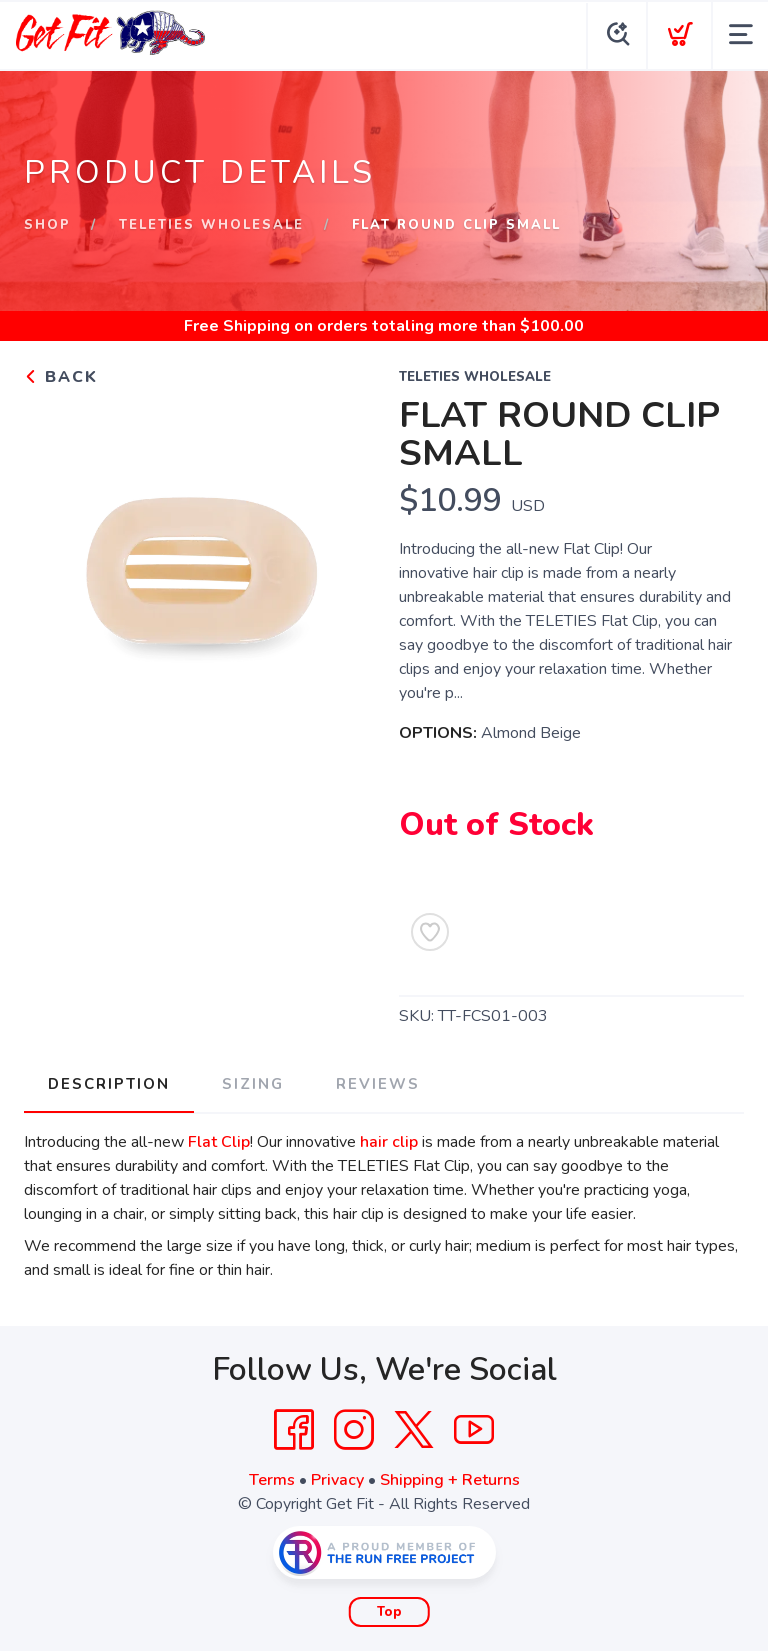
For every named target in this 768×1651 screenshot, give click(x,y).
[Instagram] (354, 1430)
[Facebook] (294, 1430)
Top (389, 1612)
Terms (272, 1480)
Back (61, 377)
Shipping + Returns (450, 1480)
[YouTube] (474, 1430)
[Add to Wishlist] (430, 932)
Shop (47, 225)
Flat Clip (219, 1142)
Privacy (337, 1480)
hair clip (389, 1142)
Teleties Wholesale (211, 225)
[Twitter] (414, 1430)
